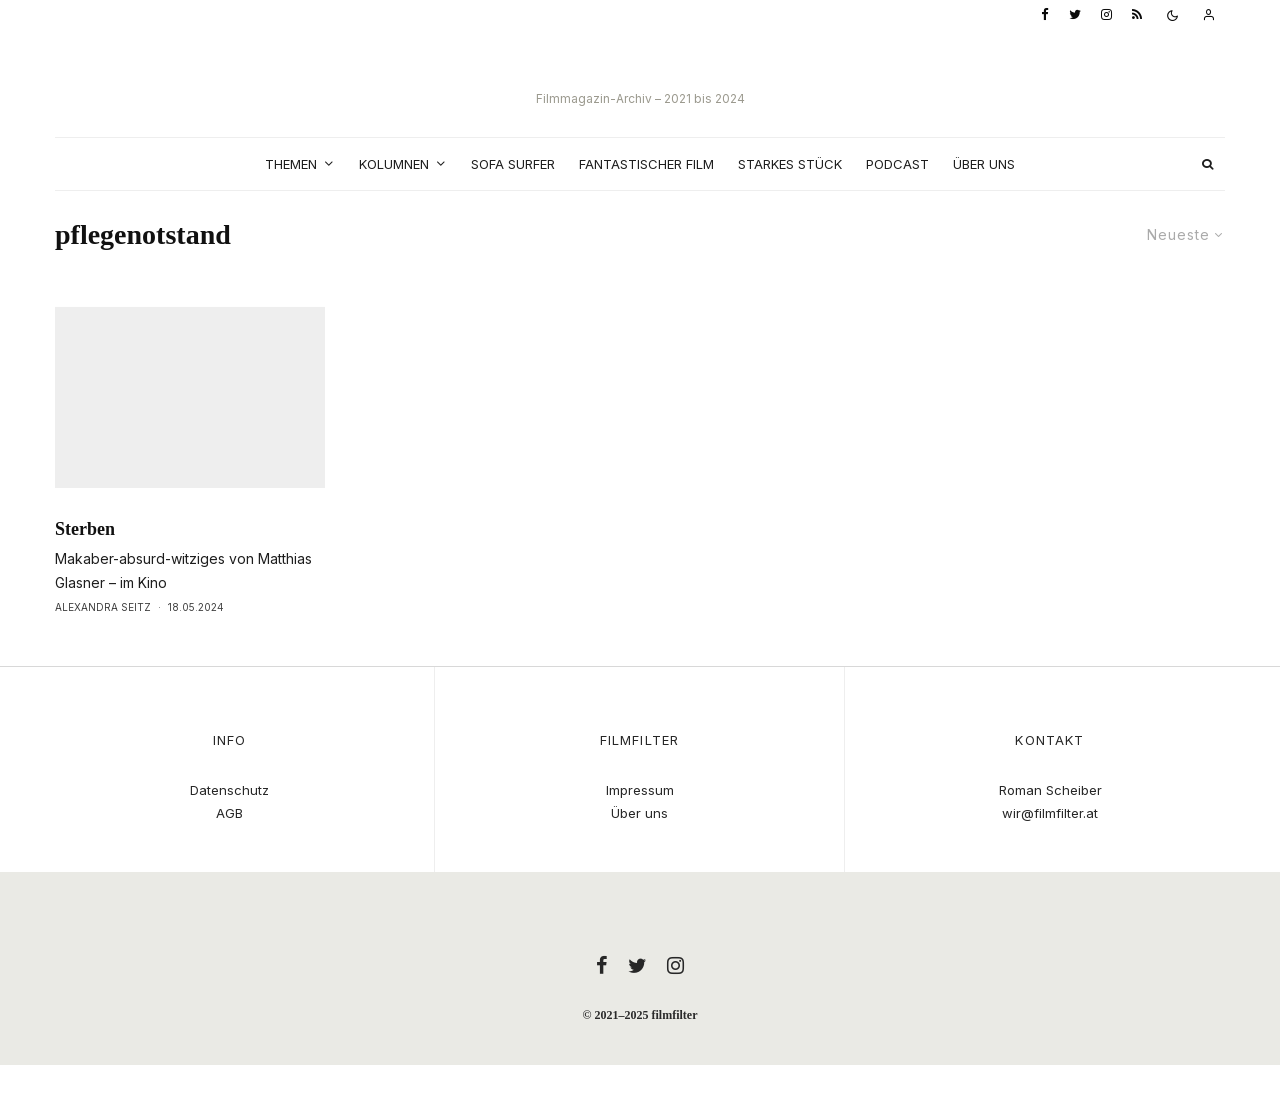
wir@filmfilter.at (1050, 813)
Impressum (640, 790)
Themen (291, 164)
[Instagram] (1106, 15)
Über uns (984, 164)
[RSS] (1137, 15)
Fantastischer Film (646, 164)
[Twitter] (1075, 15)
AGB (229, 813)
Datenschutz (229, 790)
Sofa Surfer (513, 164)
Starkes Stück (790, 164)
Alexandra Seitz (103, 644)
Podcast (897, 164)
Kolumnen (394, 164)
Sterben (85, 566)
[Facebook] (1045, 15)
